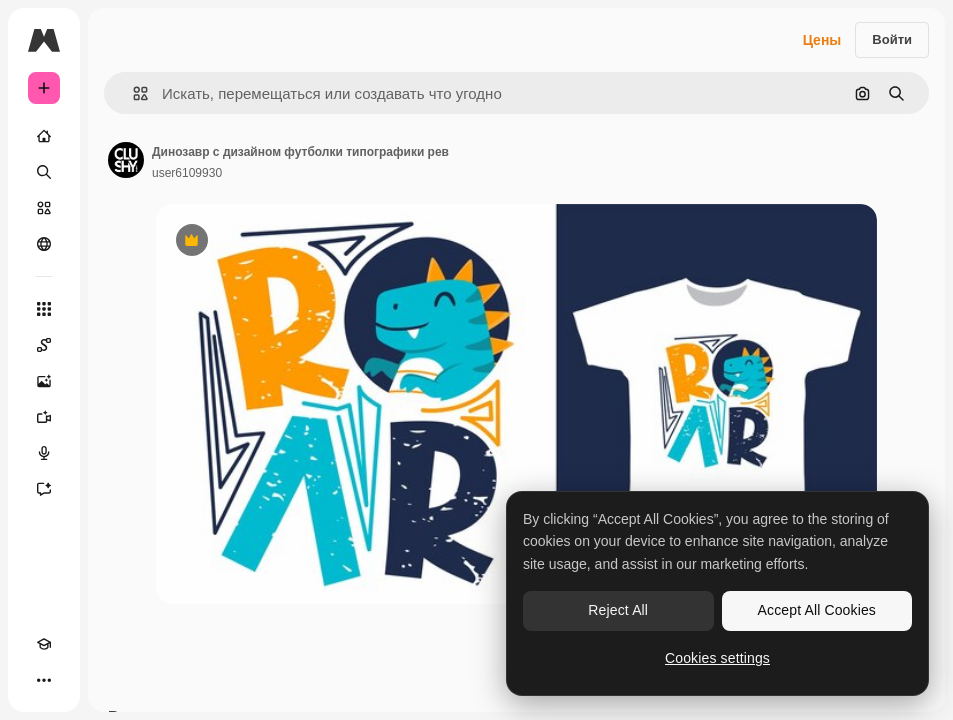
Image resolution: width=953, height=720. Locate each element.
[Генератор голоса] (44, 453)
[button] (132, 93)
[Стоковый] (44, 208)
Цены (822, 40)
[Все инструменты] (44, 309)
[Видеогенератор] (44, 417)
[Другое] (44, 680)
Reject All (618, 610)
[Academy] (44, 644)
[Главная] (44, 136)
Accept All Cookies (817, 610)
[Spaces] (44, 345)
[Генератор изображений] (44, 381)
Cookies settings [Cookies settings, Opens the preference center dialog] (717, 658)
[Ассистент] (44, 489)
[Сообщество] (44, 244)
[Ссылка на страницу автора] (126, 160)
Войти (892, 39)
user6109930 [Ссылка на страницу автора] (187, 173)
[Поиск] (44, 172)
